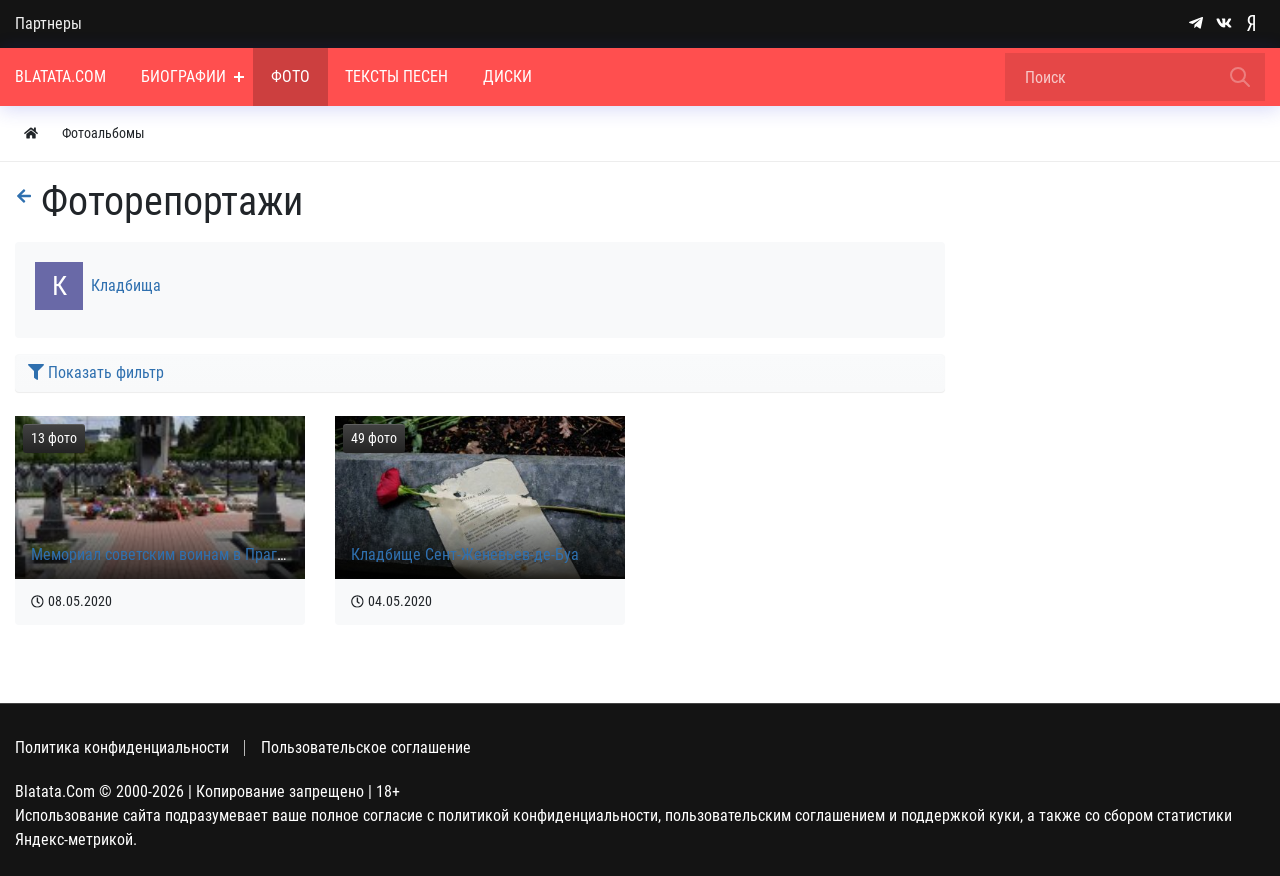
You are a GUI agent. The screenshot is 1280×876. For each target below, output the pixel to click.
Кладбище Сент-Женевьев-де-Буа (465, 554)
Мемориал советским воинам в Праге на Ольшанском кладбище (249, 554)
